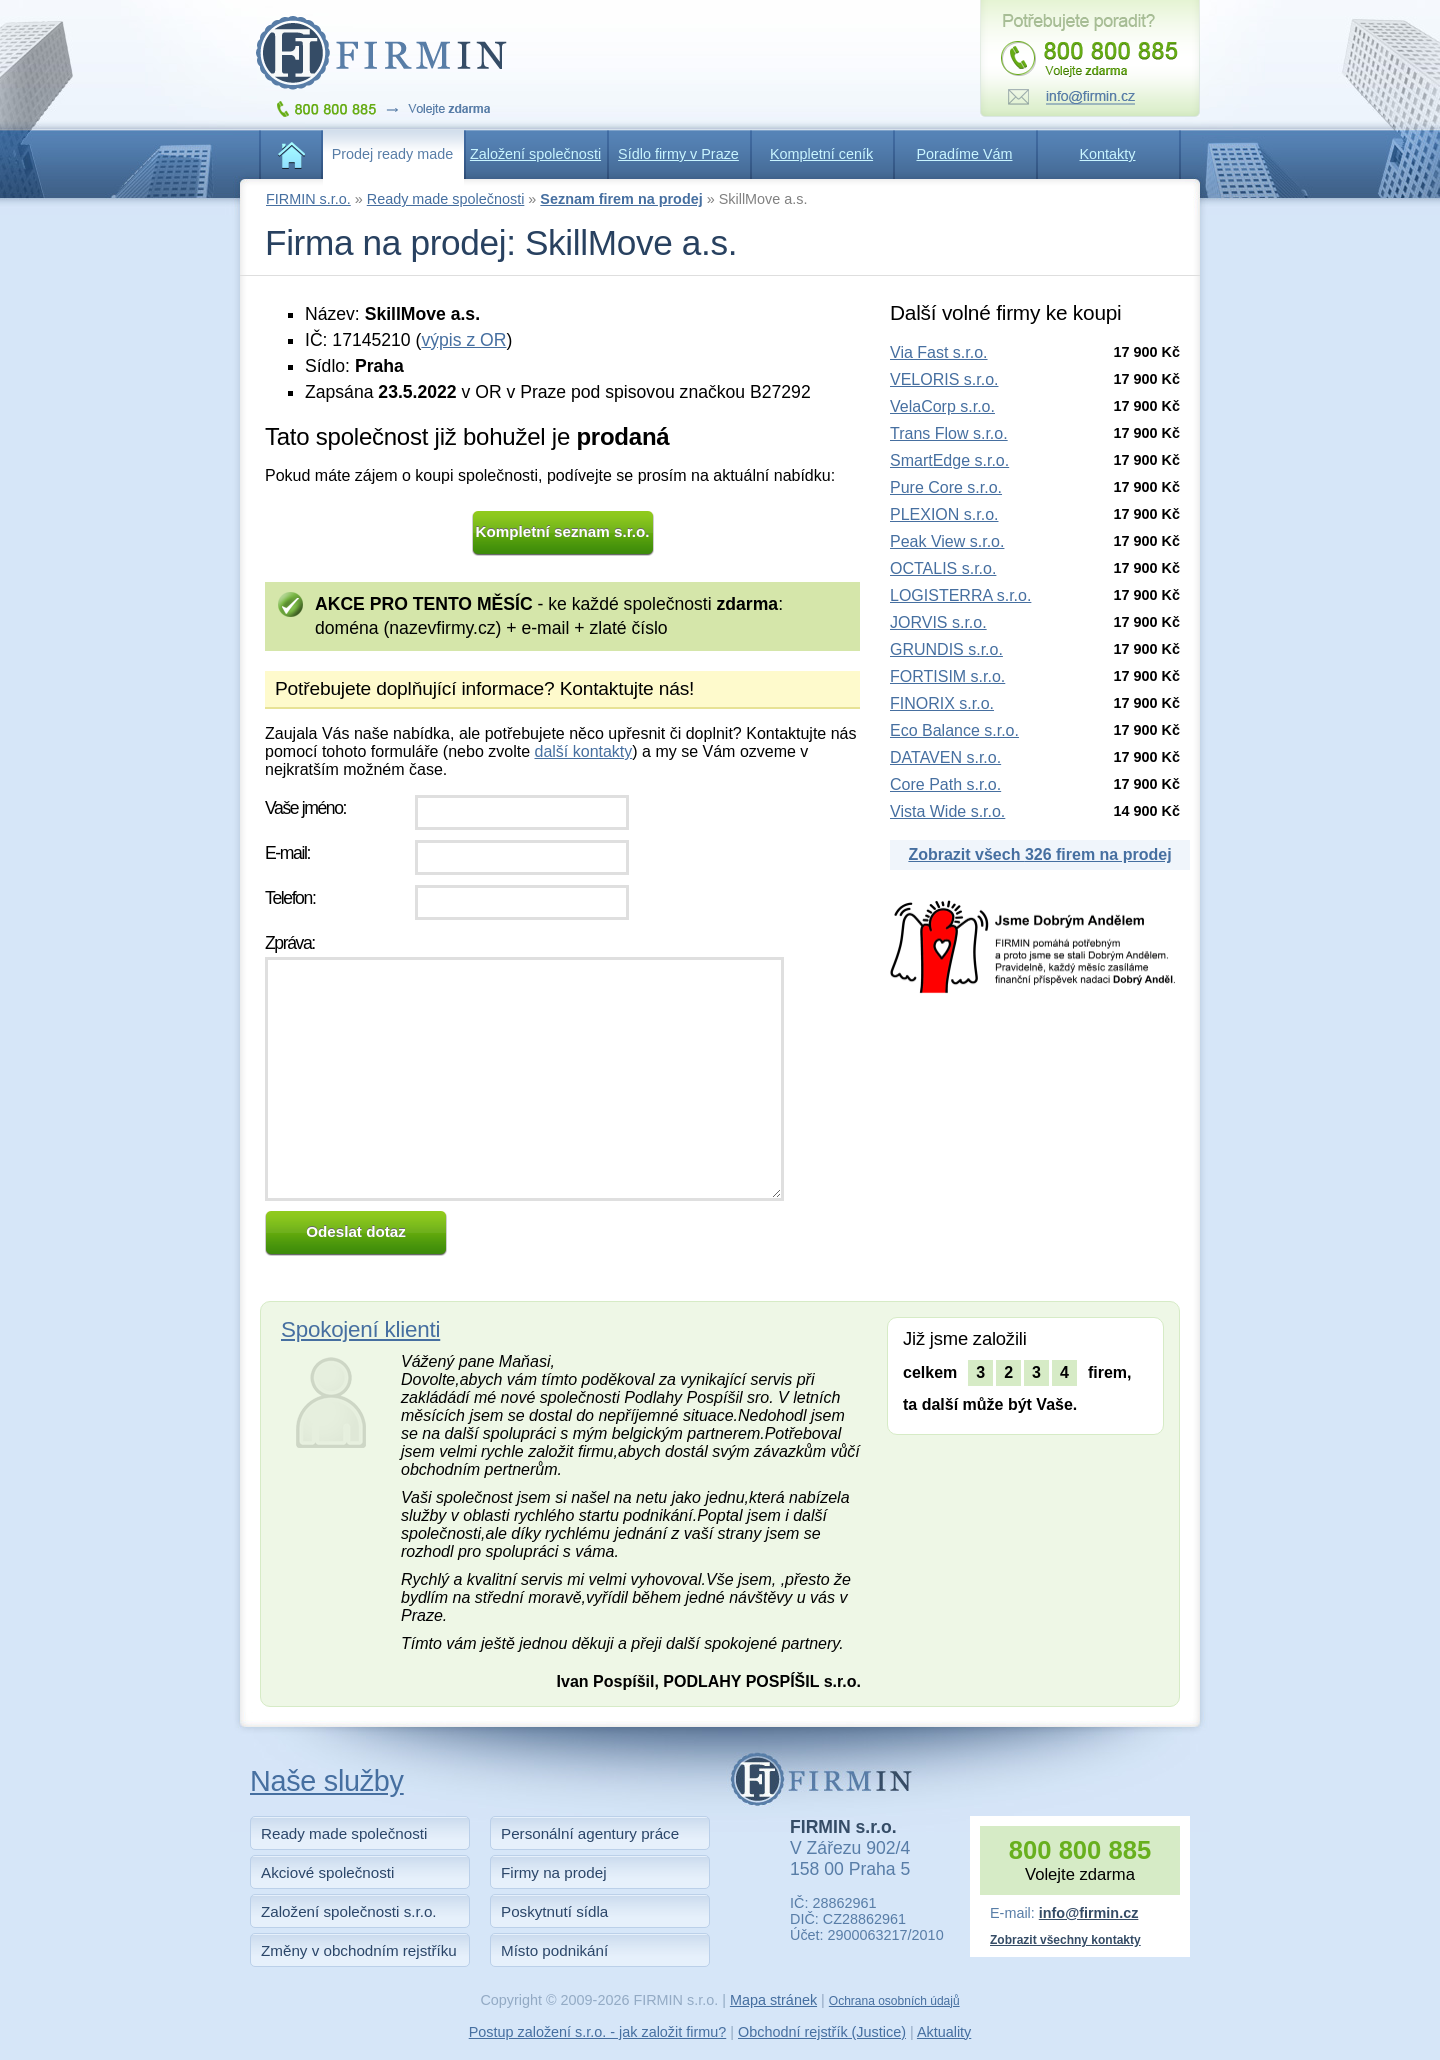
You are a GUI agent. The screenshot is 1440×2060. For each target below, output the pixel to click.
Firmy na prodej (554, 1872)
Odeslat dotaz (356, 1231)
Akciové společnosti (327, 1872)
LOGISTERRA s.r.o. (960, 595)
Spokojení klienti (360, 1329)
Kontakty (1108, 154)
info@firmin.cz (1089, 1913)
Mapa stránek (773, 2000)
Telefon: (290, 898)
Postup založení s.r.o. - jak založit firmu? (598, 2032)
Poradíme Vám (965, 154)
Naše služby (327, 1781)
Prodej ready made (393, 154)
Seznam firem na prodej (621, 199)
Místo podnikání (554, 1950)
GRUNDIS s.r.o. (946, 649)
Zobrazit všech (1039, 854)
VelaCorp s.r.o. (942, 406)
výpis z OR (463, 340)
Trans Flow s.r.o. (949, 433)
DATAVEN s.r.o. (945, 757)
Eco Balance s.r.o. (954, 730)
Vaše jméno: (305, 808)
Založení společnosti (535, 154)
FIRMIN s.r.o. (308, 199)
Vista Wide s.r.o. (947, 811)
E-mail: (287, 853)
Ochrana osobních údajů (894, 2001)
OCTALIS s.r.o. (943, 568)
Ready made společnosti (446, 199)
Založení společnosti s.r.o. (349, 1911)
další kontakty (583, 751)
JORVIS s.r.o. (938, 622)
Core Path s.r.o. (945, 784)
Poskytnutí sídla (554, 1911)
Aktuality (944, 2032)
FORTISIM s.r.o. (947, 676)
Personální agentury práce (590, 1833)
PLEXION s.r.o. (944, 514)
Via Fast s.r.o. (939, 352)
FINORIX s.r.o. (942, 703)
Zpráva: (290, 943)
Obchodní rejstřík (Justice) (822, 2032)
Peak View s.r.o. (947, 541)
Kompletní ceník (821, 154)
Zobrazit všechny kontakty (1065, 1940)
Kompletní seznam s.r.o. (563, 531)
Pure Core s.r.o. (946, 487)
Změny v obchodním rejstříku (359, 1950)
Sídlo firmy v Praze (678, 154)
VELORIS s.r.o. (944, 379)
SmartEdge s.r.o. (949, 460)
